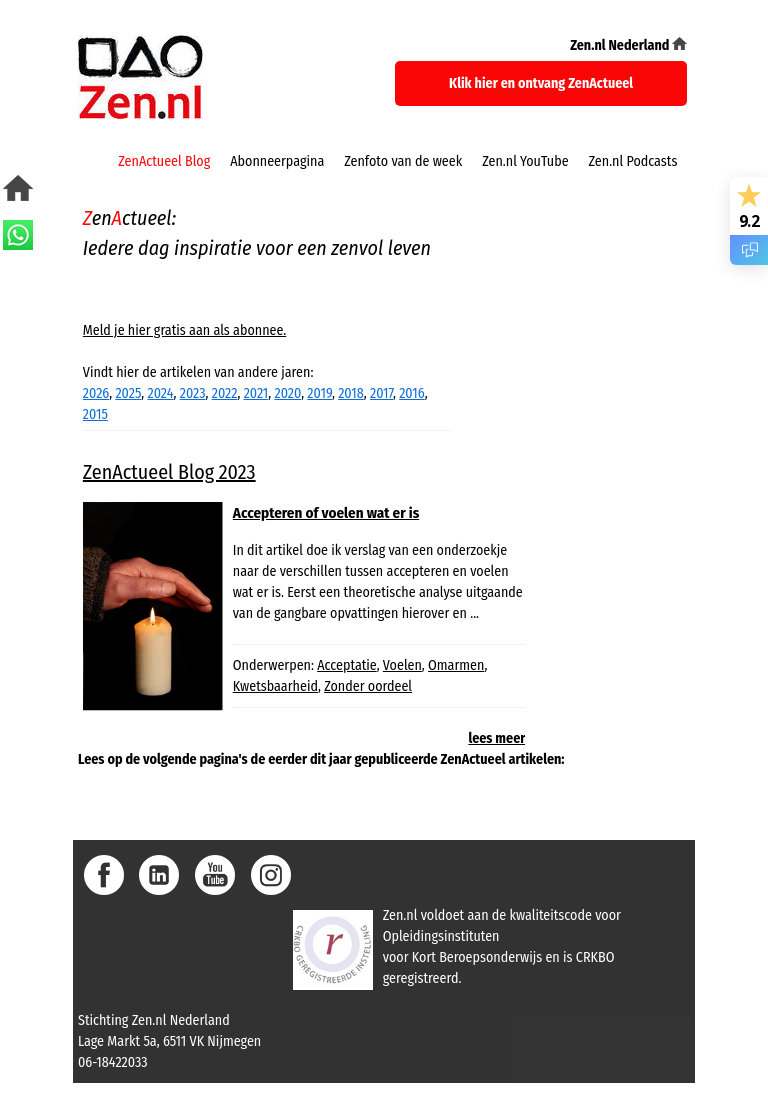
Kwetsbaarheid (275, 686)
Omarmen (456, 665)
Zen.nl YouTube (525, 161)
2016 (411, 393)
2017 (381, 393)
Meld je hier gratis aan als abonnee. (184, 330)
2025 (128, 393)
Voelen (402, 665)
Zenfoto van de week (403, 161)
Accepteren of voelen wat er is (326, 513)
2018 (351, 393)
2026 (96, 393)
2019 (319, 393)
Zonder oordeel (368, 686)
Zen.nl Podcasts (633, 161)
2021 (256, 393)
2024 (161, 393)
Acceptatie (346, 665)
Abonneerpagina (277, 161)
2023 (193, 393)
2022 (225, 393)
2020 (288, 393)
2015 (95, 414)
